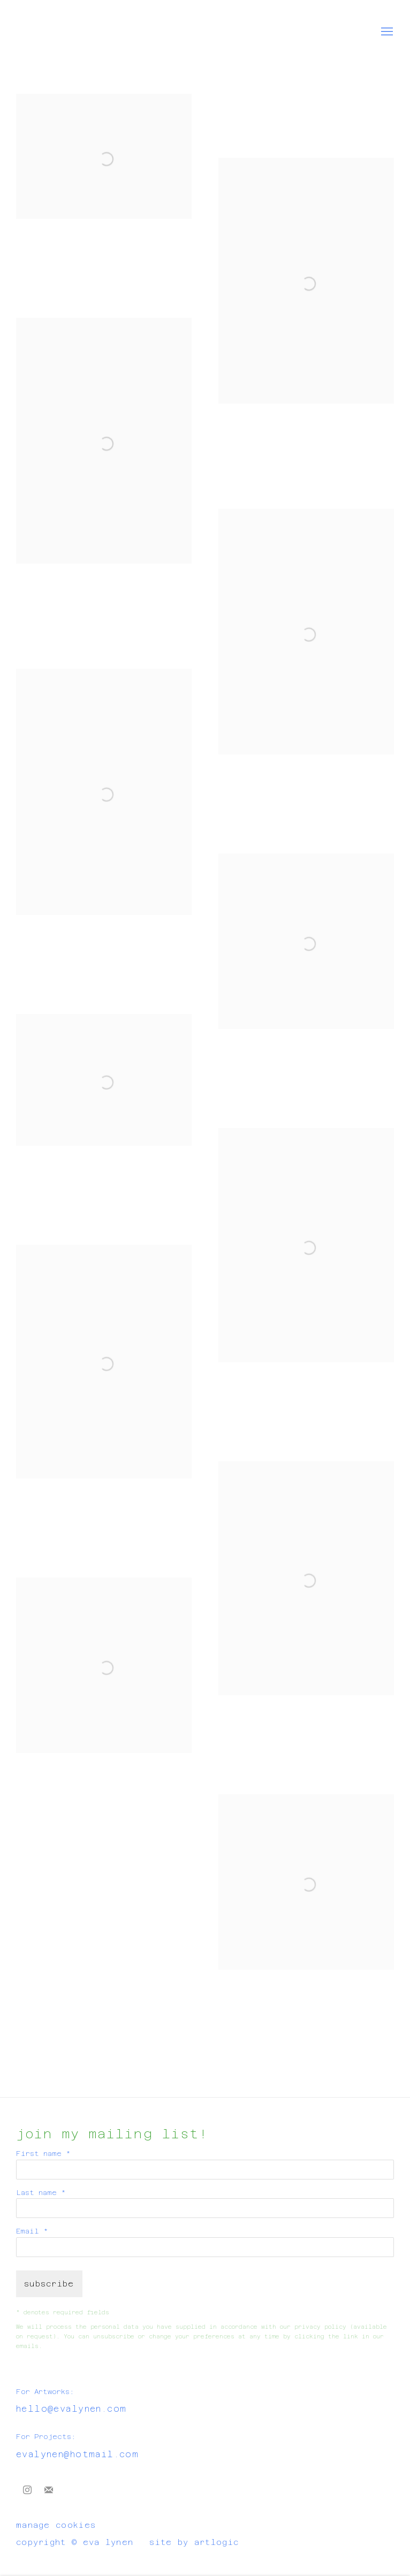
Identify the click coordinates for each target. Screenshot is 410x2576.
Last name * (41, 2193)
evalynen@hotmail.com (77, 2454)
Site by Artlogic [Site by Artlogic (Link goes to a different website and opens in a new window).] (194, 2542)
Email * (32, 2231)
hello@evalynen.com (71, 2409)
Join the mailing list (48, 2490)
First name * (43, 2154)
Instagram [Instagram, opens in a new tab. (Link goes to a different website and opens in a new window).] (27, 2490)
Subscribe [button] (49, 2284)
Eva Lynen (48, 32)
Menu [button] (386, 32)
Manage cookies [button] (56, 2525)
